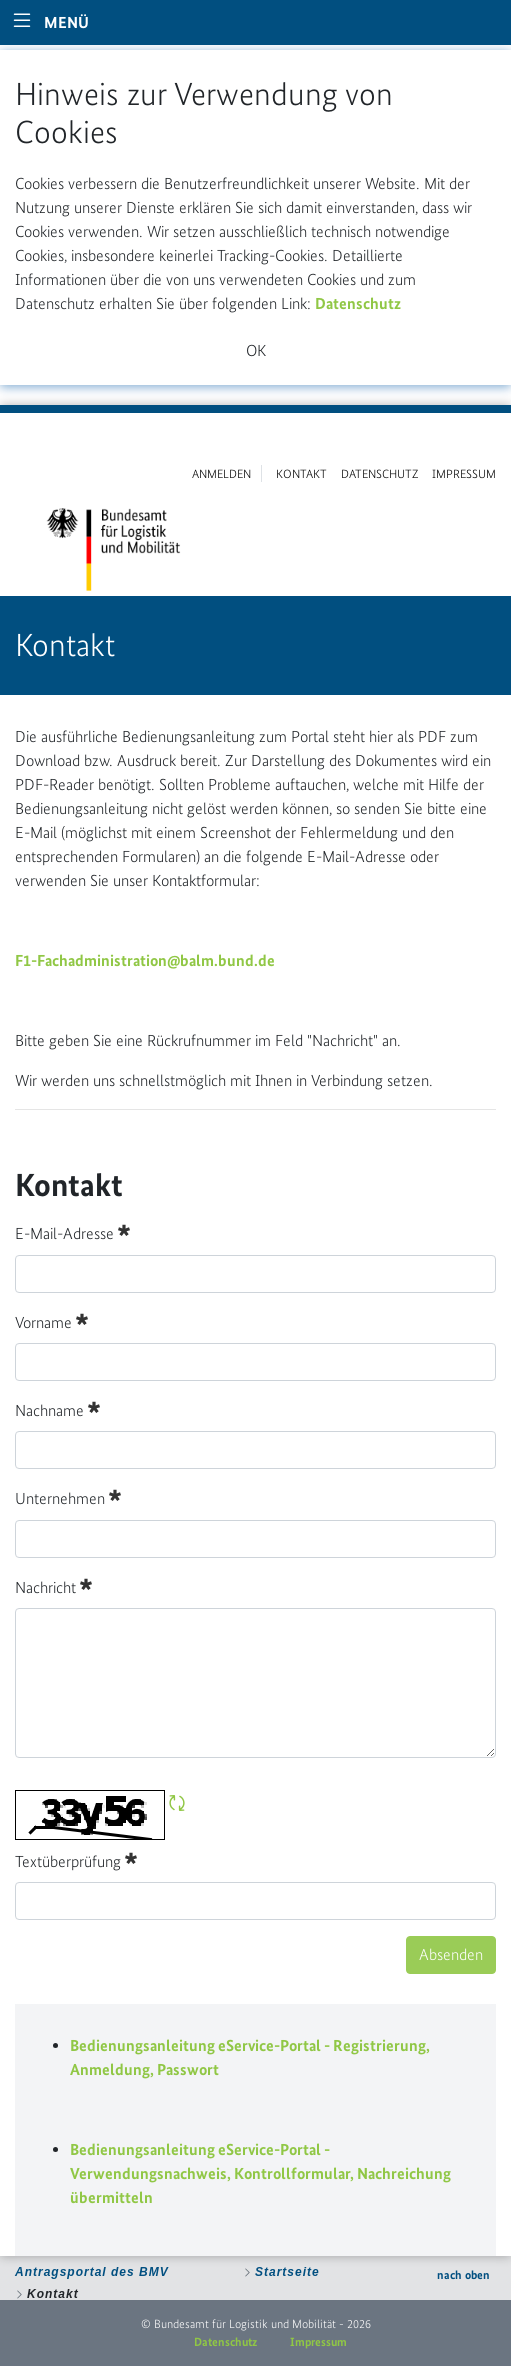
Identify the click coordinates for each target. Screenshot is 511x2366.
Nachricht (53, 1585)
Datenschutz (358, 303)
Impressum (318, 2342)
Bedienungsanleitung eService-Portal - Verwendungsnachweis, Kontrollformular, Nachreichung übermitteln (260, 2173)
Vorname (51, 1320)
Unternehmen (68, 1496)
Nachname (57, 1408)
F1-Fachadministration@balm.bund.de (145, 960)
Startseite (287, 2272)
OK (256, 350)
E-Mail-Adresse (72, 1231)
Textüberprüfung (76, 1859)
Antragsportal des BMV (92, 2272)
